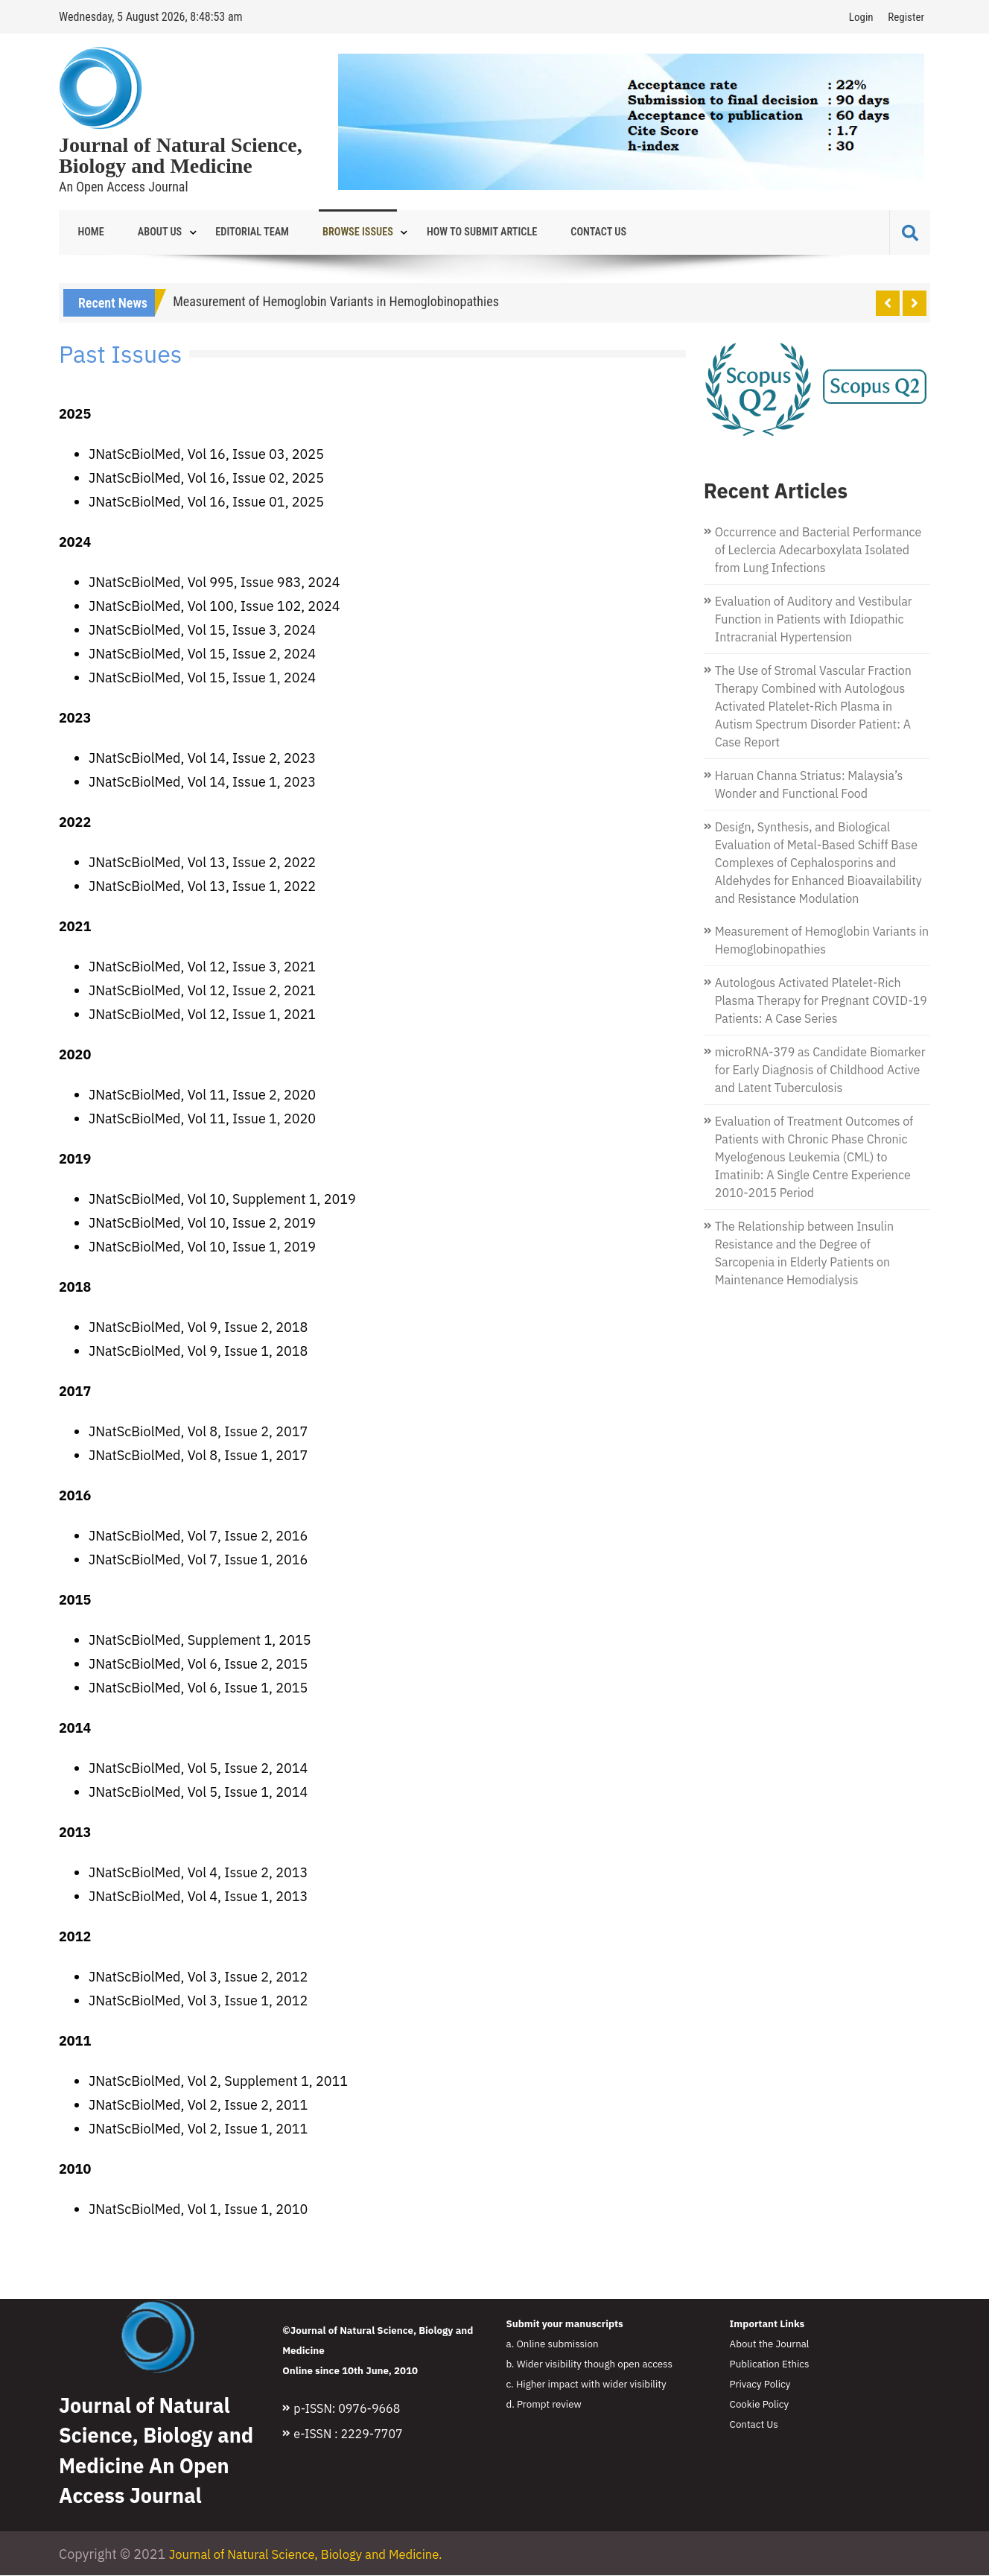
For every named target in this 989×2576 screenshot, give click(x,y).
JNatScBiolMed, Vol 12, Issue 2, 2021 (202, 991)
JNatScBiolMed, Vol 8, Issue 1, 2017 (198, 1456)
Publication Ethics (770, 2364)
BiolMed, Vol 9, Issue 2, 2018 (219, 1327)
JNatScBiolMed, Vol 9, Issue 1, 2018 (198, 1351)
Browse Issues (325, 232)
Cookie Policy (759, 2404)
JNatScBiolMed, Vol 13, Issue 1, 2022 (202, 886)
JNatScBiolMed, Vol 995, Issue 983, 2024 (214, 582)
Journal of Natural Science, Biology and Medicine (180, 156)
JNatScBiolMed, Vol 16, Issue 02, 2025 (206, 478)
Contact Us (547, 232)
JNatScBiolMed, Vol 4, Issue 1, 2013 (198, 1897)
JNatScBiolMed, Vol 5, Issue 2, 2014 (198, 1768)
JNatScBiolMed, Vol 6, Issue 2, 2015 (198, 1664)
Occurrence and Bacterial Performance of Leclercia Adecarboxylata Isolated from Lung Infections (818, 550)
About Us (146, 232)
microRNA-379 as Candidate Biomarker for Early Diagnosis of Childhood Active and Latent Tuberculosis (820, 1070)
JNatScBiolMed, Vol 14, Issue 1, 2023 (202, 782)
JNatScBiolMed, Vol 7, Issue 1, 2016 (198, 1560)
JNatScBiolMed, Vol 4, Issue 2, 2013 (198, 1873)
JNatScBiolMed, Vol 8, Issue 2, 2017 (198, 1432)
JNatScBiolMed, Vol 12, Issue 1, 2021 (202, 1015)
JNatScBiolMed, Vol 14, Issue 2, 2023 (202, 758)
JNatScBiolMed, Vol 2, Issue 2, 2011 (198, 2105)
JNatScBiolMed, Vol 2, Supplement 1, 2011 (218, 2081)
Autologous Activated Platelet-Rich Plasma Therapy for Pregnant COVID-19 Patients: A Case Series (821, 1001)
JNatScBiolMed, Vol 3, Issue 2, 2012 (198, 1977)
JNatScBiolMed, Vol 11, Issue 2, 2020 (202, 1095)
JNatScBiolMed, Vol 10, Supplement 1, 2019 (222, 1199)
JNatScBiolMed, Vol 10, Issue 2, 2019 (202, 1223)
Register (906, 17)
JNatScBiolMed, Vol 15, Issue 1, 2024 (202, 678)
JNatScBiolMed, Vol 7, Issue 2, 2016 (198, 1536)
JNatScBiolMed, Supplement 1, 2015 (200, 1640)
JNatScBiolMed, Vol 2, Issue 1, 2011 (198, 2129)
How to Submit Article (440, 232)
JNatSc (110, 1327)
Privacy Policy (760, 2384)
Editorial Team (230, 232)
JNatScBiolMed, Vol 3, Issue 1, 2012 (198, 2001)
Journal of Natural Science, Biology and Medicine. (317, 2554)
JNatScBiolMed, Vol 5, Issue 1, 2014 (198, 1792)
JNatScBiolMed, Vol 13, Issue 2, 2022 (202, 863)
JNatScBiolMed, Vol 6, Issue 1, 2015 (198, 1688)
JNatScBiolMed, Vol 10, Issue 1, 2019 (202, 1247)
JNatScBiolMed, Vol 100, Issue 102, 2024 (214, 606)
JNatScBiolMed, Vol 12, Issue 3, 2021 (202, 967)
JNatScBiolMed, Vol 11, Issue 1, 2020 (202, 1119)
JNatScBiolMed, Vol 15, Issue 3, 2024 (202, 630)
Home (87, 232)
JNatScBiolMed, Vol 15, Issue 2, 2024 (202, 654)
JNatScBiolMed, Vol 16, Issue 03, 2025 (206, 454)
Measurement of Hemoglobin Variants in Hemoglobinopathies (336, 302)
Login (861, 17)
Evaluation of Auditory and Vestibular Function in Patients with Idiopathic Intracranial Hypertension (813, 619)
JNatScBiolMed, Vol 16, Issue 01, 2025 (206, 502)
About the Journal (770, 2344)
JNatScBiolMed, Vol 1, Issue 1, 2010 (198, 2209)
